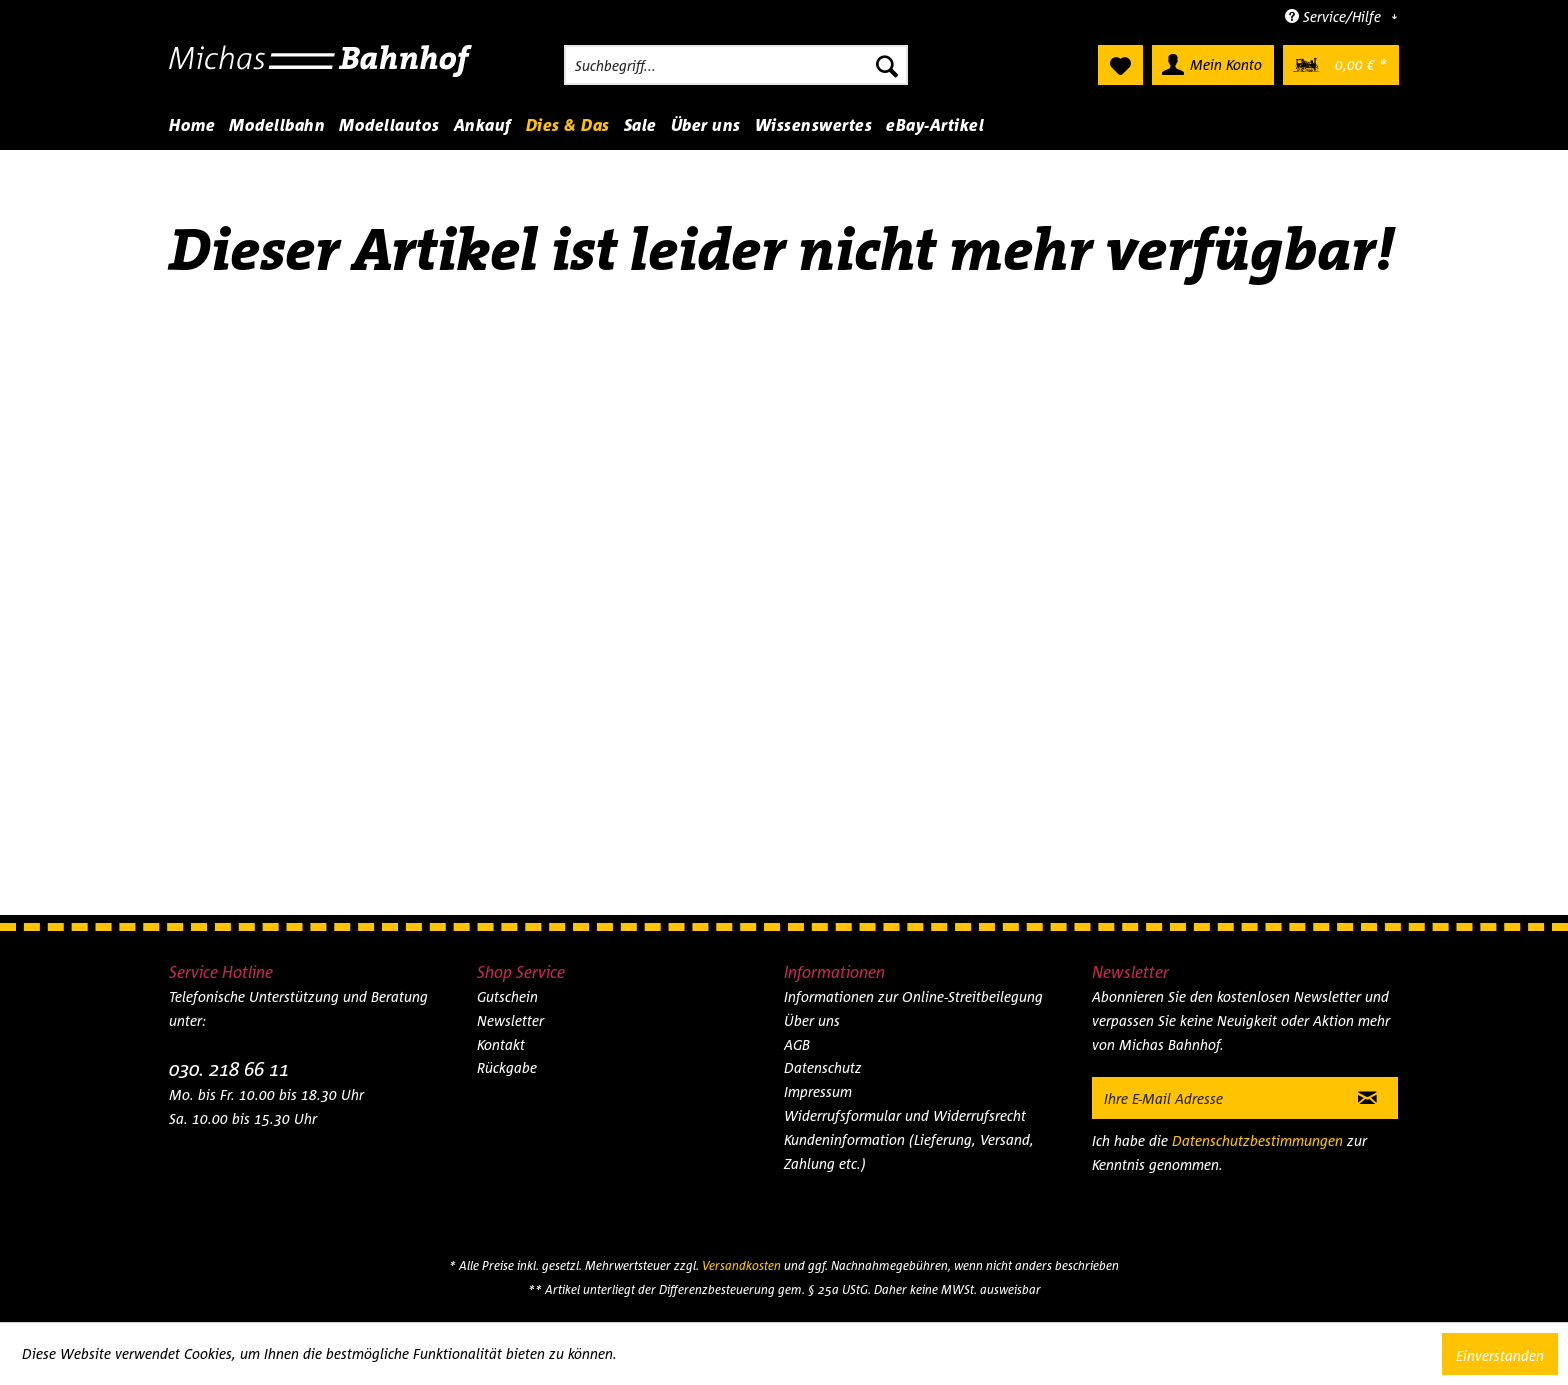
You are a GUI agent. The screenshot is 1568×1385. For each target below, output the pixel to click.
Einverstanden (1500, 1355)
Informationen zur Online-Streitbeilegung (913, 996)
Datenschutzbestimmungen (1257, 1140)
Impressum (818, 1091)
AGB (797, 1044)
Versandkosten (741, 1265)
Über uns (812, 1020)
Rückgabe (507, 1067)
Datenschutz (823, 1067)
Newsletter (510, 1020)
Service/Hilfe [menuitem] (1335, 16)
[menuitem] (736, 65)
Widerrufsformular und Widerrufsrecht (905, 1115)
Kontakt (501, 1044)
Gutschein (507, 996)
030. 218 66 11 (229, 1068)
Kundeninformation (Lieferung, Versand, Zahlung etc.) (909, 1151)
